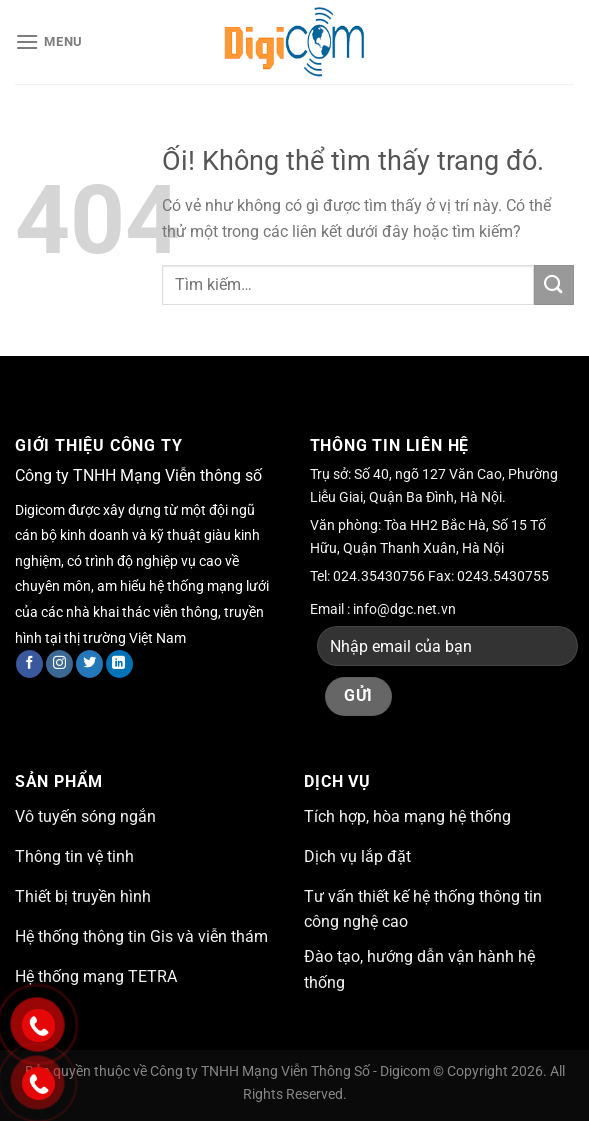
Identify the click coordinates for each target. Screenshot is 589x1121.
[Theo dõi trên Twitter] (89, 664)
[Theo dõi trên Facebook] (29, 664)
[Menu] (49, 41)
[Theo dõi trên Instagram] (59, 664)
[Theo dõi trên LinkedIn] (119, 664)
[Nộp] (554, 284)
